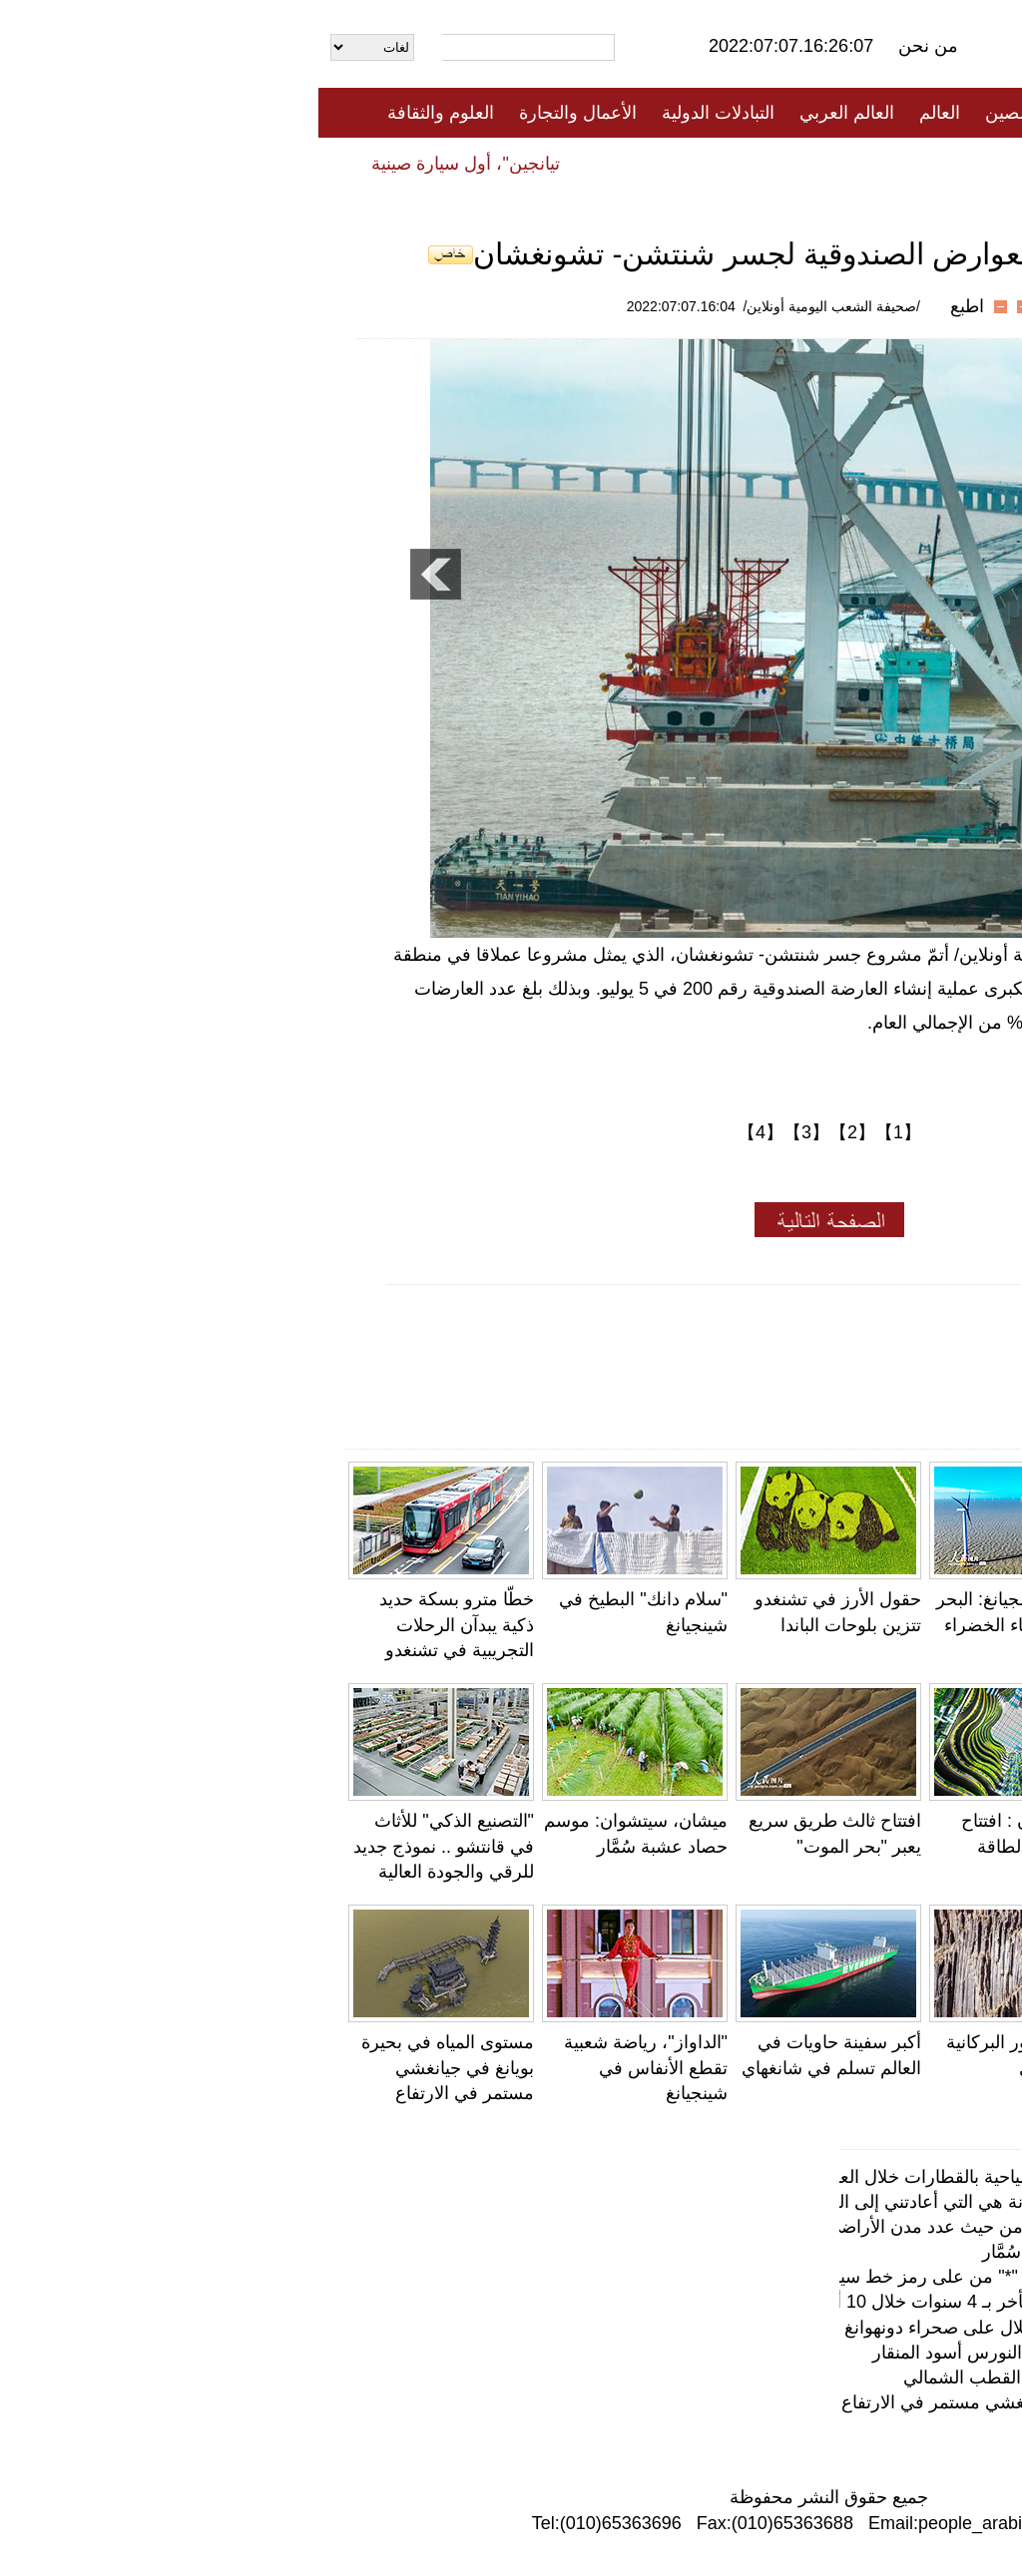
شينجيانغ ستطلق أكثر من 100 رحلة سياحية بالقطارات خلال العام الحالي (718, 2177)
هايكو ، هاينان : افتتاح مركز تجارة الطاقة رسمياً (719, 1846)
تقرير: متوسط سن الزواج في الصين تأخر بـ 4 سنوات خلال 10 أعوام (732, 2302)
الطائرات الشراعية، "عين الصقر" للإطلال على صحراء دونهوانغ (754, 2328)
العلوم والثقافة (122, 113)
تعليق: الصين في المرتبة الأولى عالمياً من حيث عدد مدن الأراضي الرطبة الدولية (692, 2227)
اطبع (649, 306)
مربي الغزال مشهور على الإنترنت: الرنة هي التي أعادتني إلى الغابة (737, 2202)
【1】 (580, 1132)
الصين (689, 113)
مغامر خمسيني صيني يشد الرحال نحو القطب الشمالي (784, 2377)
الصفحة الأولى (900, 113)
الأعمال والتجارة (259, 113)
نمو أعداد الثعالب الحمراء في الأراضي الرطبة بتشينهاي (898, 1624)
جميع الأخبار (779, 113)
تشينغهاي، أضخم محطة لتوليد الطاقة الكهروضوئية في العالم (903, 1846)
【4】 (442, 1132)
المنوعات (582, 163)
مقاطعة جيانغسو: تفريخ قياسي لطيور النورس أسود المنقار (768, 2352)
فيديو (424, 163)
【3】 (488, 1132)
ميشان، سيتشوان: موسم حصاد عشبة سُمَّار (823, 2252)
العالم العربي (528, 113)
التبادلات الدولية (399, 113)
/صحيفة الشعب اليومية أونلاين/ (513, 306)
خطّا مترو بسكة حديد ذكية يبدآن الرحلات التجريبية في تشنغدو (138, 1624)
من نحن (610, 46)
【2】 (534, 1132)
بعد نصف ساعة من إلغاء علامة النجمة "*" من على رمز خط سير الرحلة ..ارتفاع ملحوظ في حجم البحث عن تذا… (567, 2277)
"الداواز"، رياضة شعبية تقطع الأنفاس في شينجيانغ (327, 2067)
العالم (621, 113)
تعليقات (496, 163)
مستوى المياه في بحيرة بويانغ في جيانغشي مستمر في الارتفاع (129, 2067)
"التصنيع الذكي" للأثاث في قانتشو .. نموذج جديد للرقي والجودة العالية (125, 1846)
